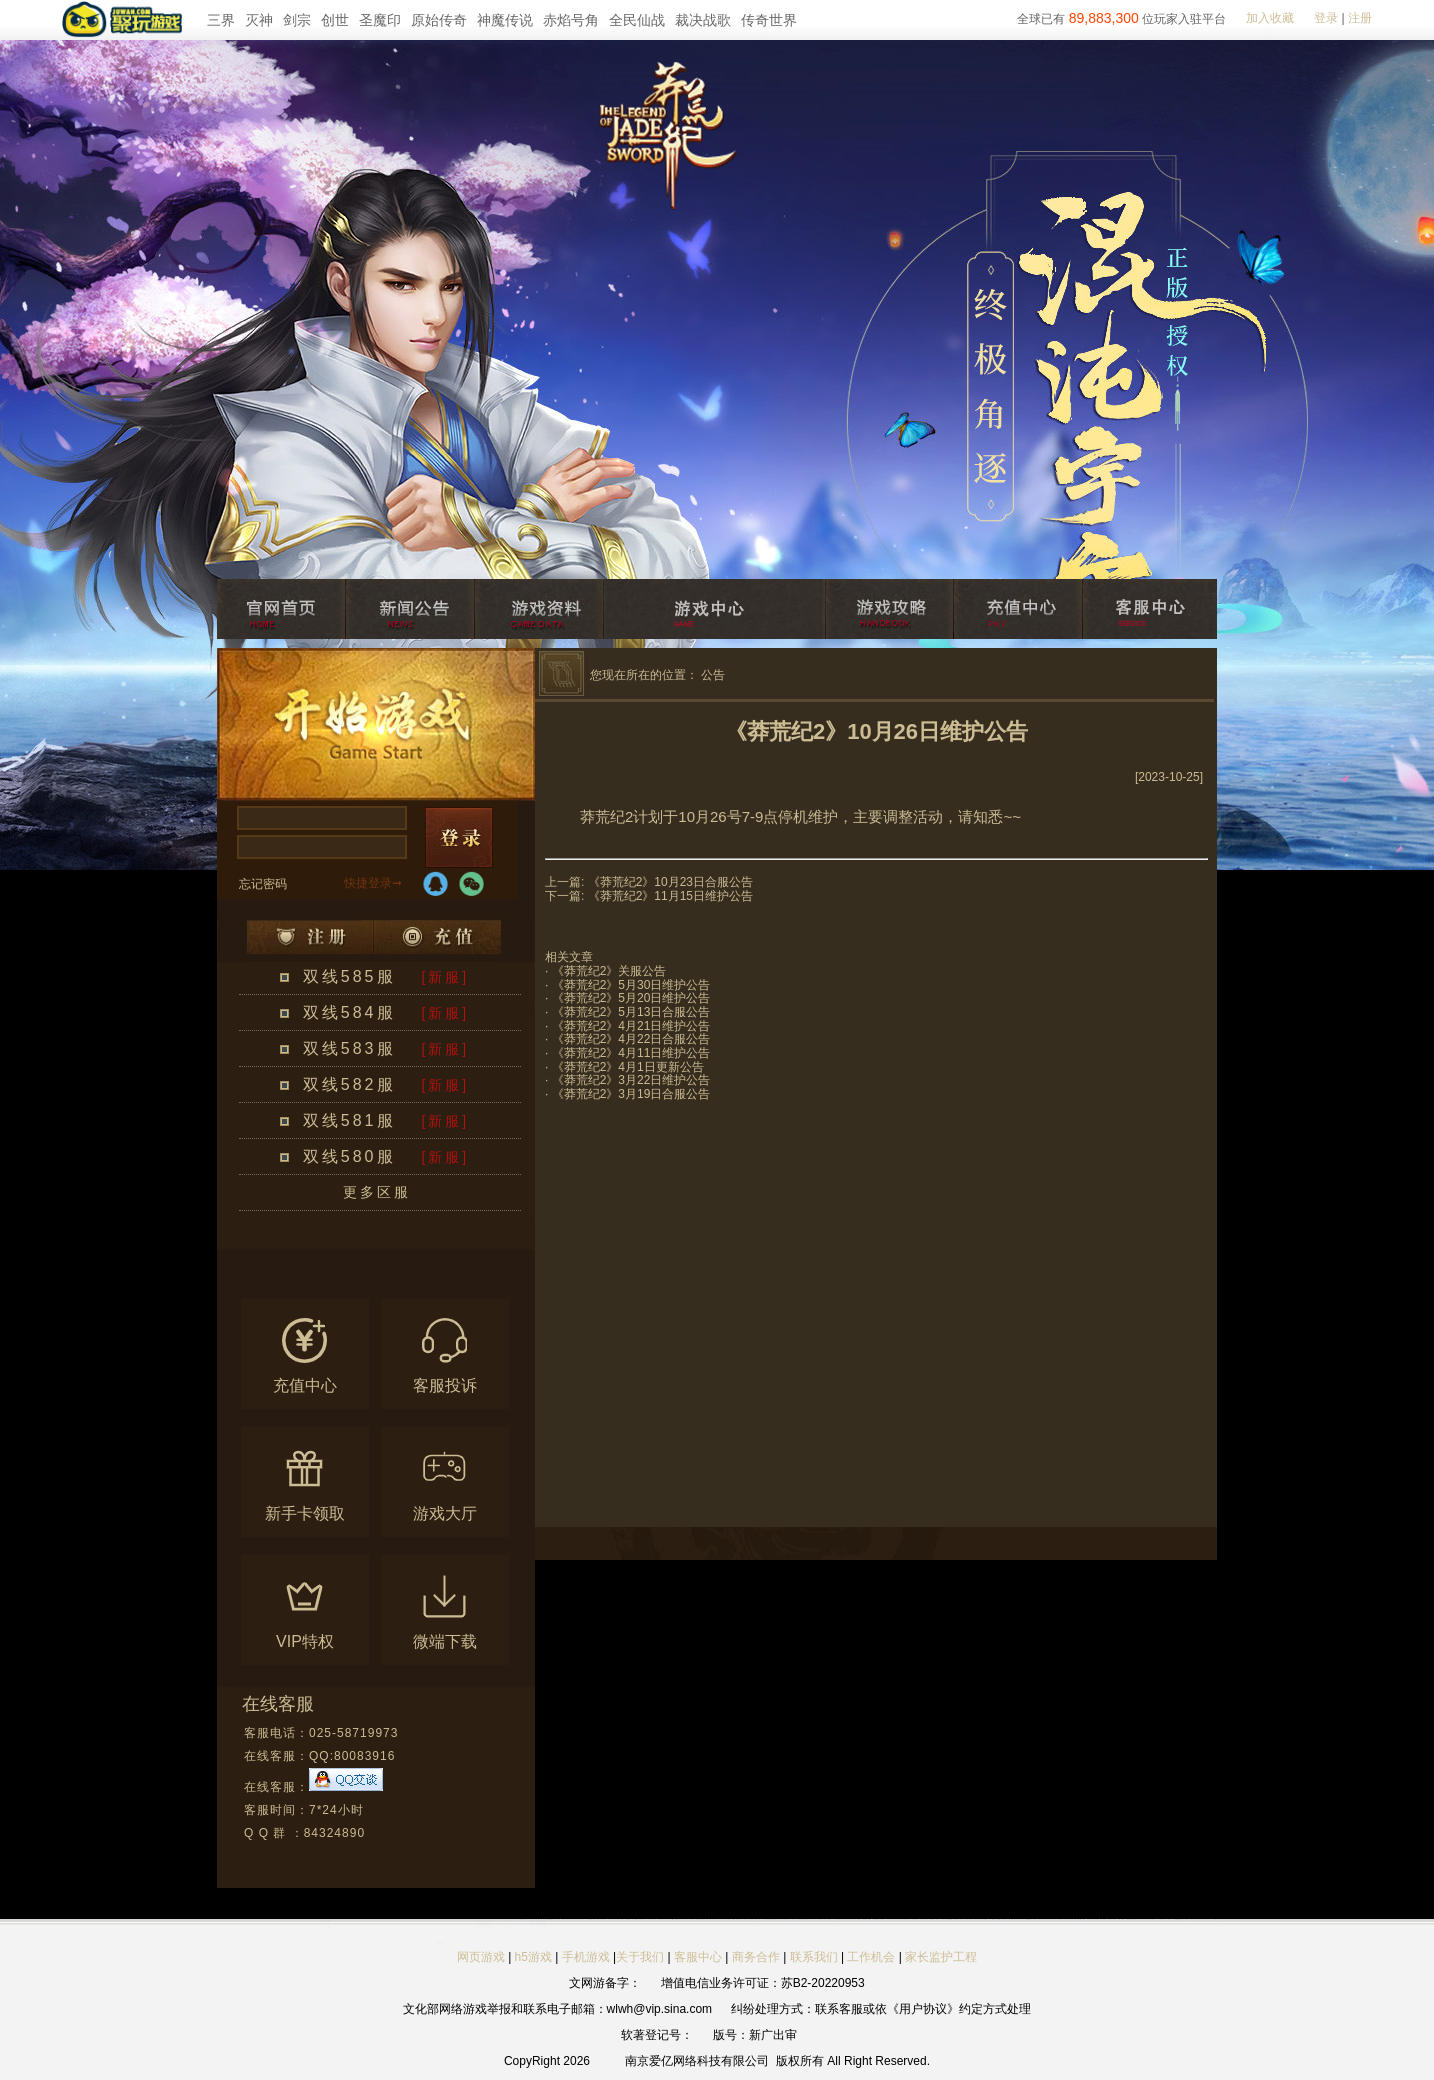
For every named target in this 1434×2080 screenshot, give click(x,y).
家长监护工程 (941, 1957)
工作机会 (871, 1957)
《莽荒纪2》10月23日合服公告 (670, 882)
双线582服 (349, 1084)
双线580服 (349, 1156)
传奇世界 (769, 20)
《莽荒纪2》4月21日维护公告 (631, 1026)
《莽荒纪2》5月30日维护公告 (631, 985)
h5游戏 (533, 1957)
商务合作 (756, 1957)
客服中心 (698, 1957)
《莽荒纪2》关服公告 (609, 971)
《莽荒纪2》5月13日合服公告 (631, 1012)
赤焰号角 (571, 20)
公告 (713, 675)
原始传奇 (439, 20)
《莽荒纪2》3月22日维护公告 (631, 1080)
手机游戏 (586, 1957)
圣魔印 (380, 20)
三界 (221, 20)
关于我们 (640, 1957)
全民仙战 (637, 20)
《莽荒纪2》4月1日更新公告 (628, 1067)
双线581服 (349, 1120)
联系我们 (815, 1957)
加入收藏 (1270, 18)
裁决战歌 (703, 20)
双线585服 (349, 976)
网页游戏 (481, 1957)
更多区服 (377, 1192)
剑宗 (297, 20)
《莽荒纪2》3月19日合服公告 (631, 1094)
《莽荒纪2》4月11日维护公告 (631, 1053)
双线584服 (349, 1012)
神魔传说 (505, 20)
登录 (1326, 18)
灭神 (259, 20)
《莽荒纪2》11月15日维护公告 (670, 896)
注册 (1360, 18)
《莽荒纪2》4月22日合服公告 (631, 1039)
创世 (335, 20)
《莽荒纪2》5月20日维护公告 (631, 998)
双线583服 (349, 1048)
